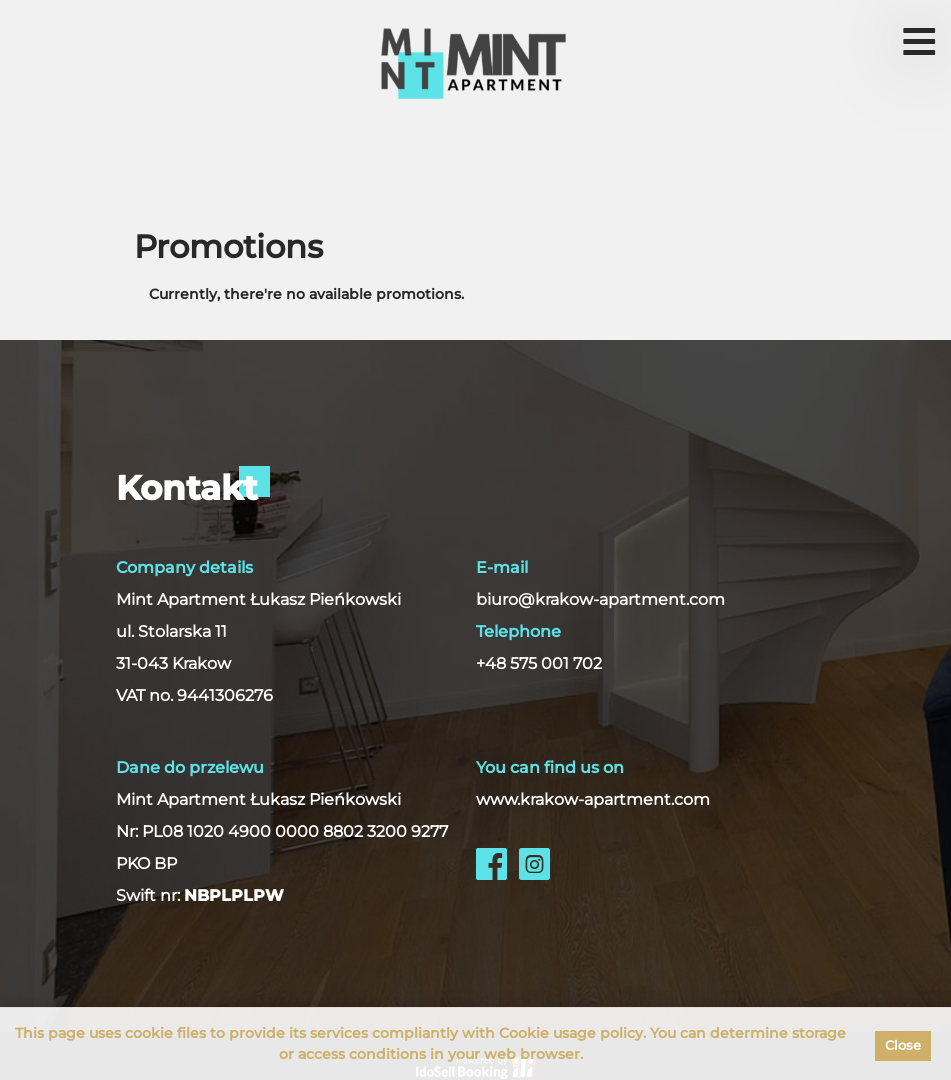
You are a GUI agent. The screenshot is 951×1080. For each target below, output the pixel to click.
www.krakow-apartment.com (593, 799)
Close (903, 1045)
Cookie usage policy (571, 1033)
